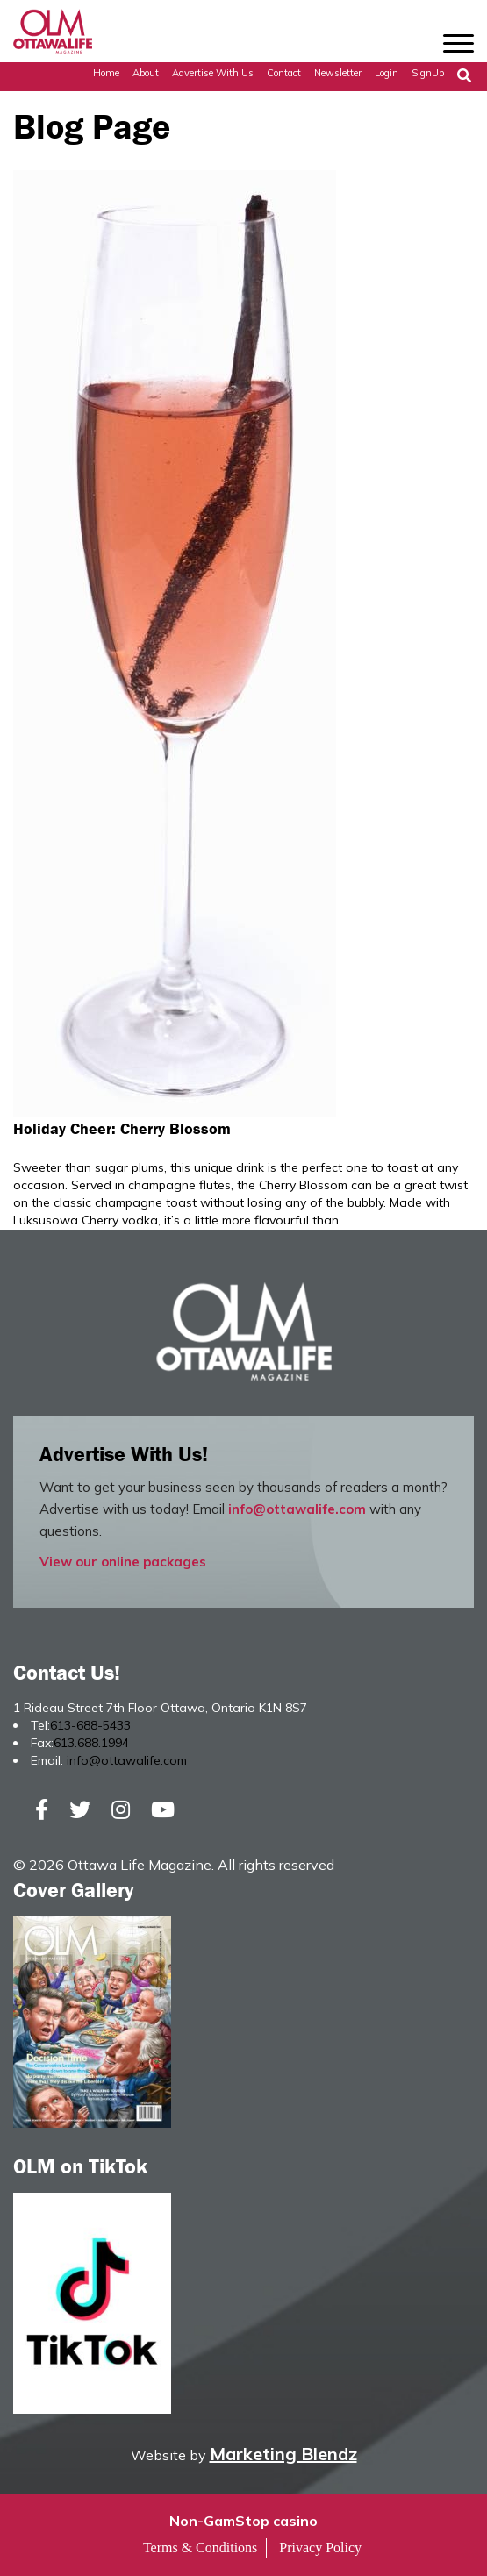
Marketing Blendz (283, 2454)
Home (106, 73)
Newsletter (338, 73)
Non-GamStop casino (243, 2521)
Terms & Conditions (200, 2547)
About (145, 73)
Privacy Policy (320, 2547)
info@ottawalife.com (297, 1509)
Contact (284, 73)
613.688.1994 (91, 1743)
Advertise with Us (213, 73)
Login (386, 73)
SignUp (428, 73)
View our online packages (122, 1561)
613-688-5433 (90, 1725)
